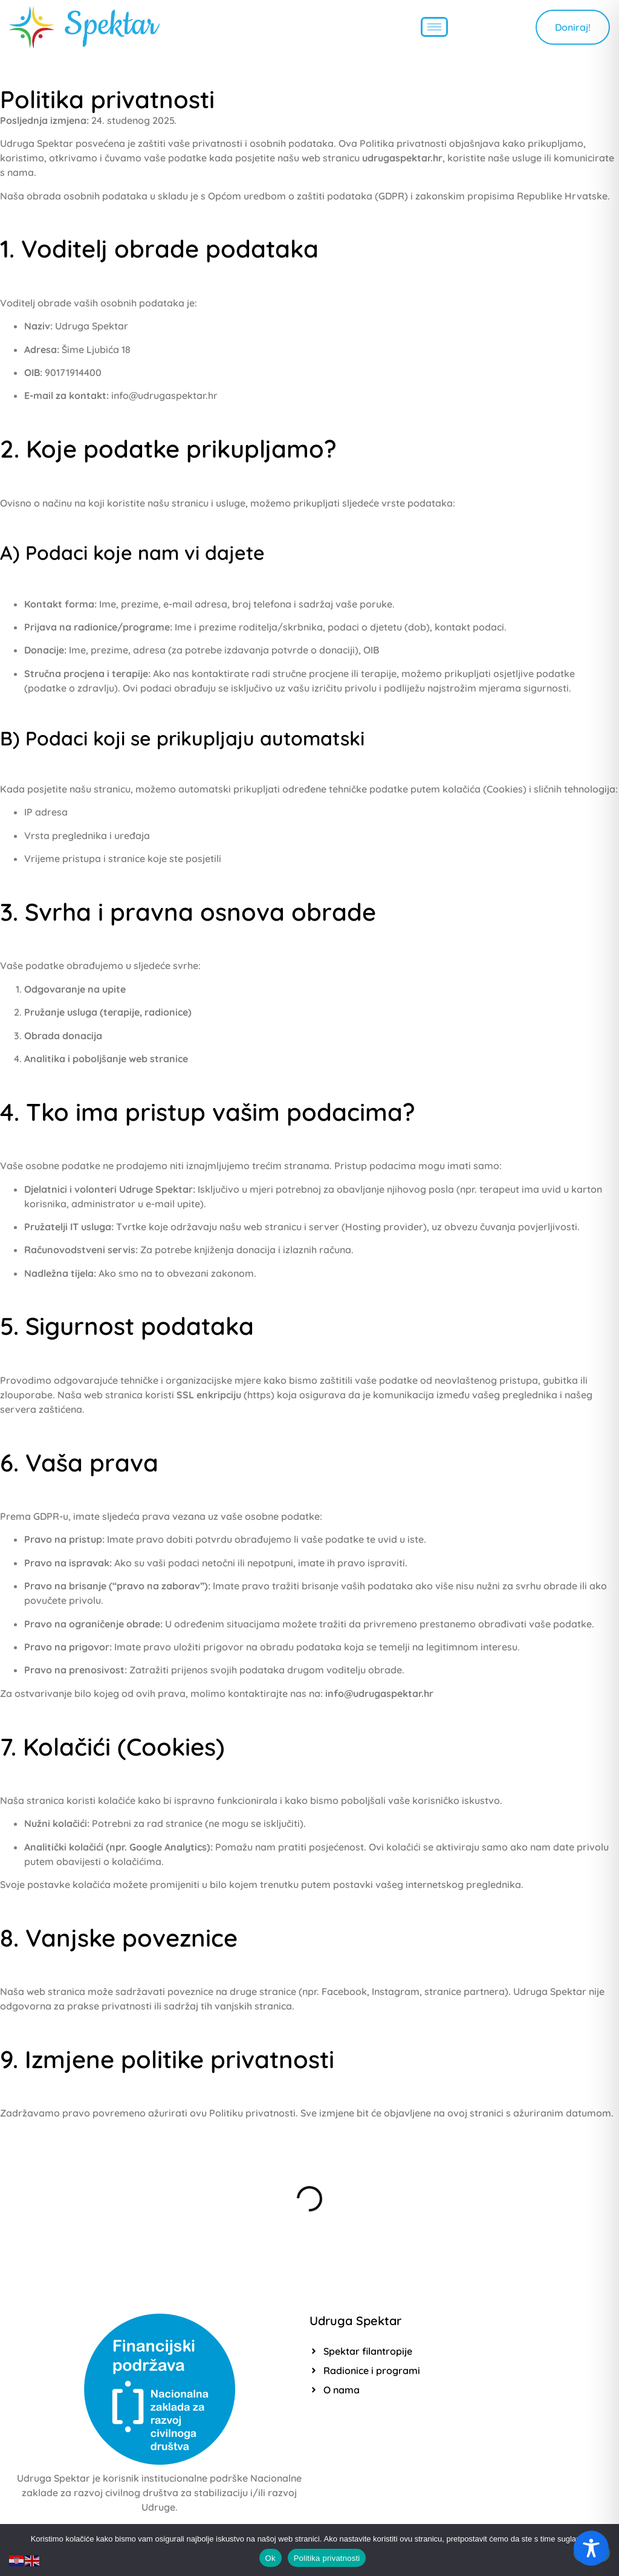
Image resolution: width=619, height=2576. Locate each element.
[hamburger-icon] (434, 27)
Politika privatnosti (327, 2558)
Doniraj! (573, 27)
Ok (270, 2558)
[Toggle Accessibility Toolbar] (591, 2548)
